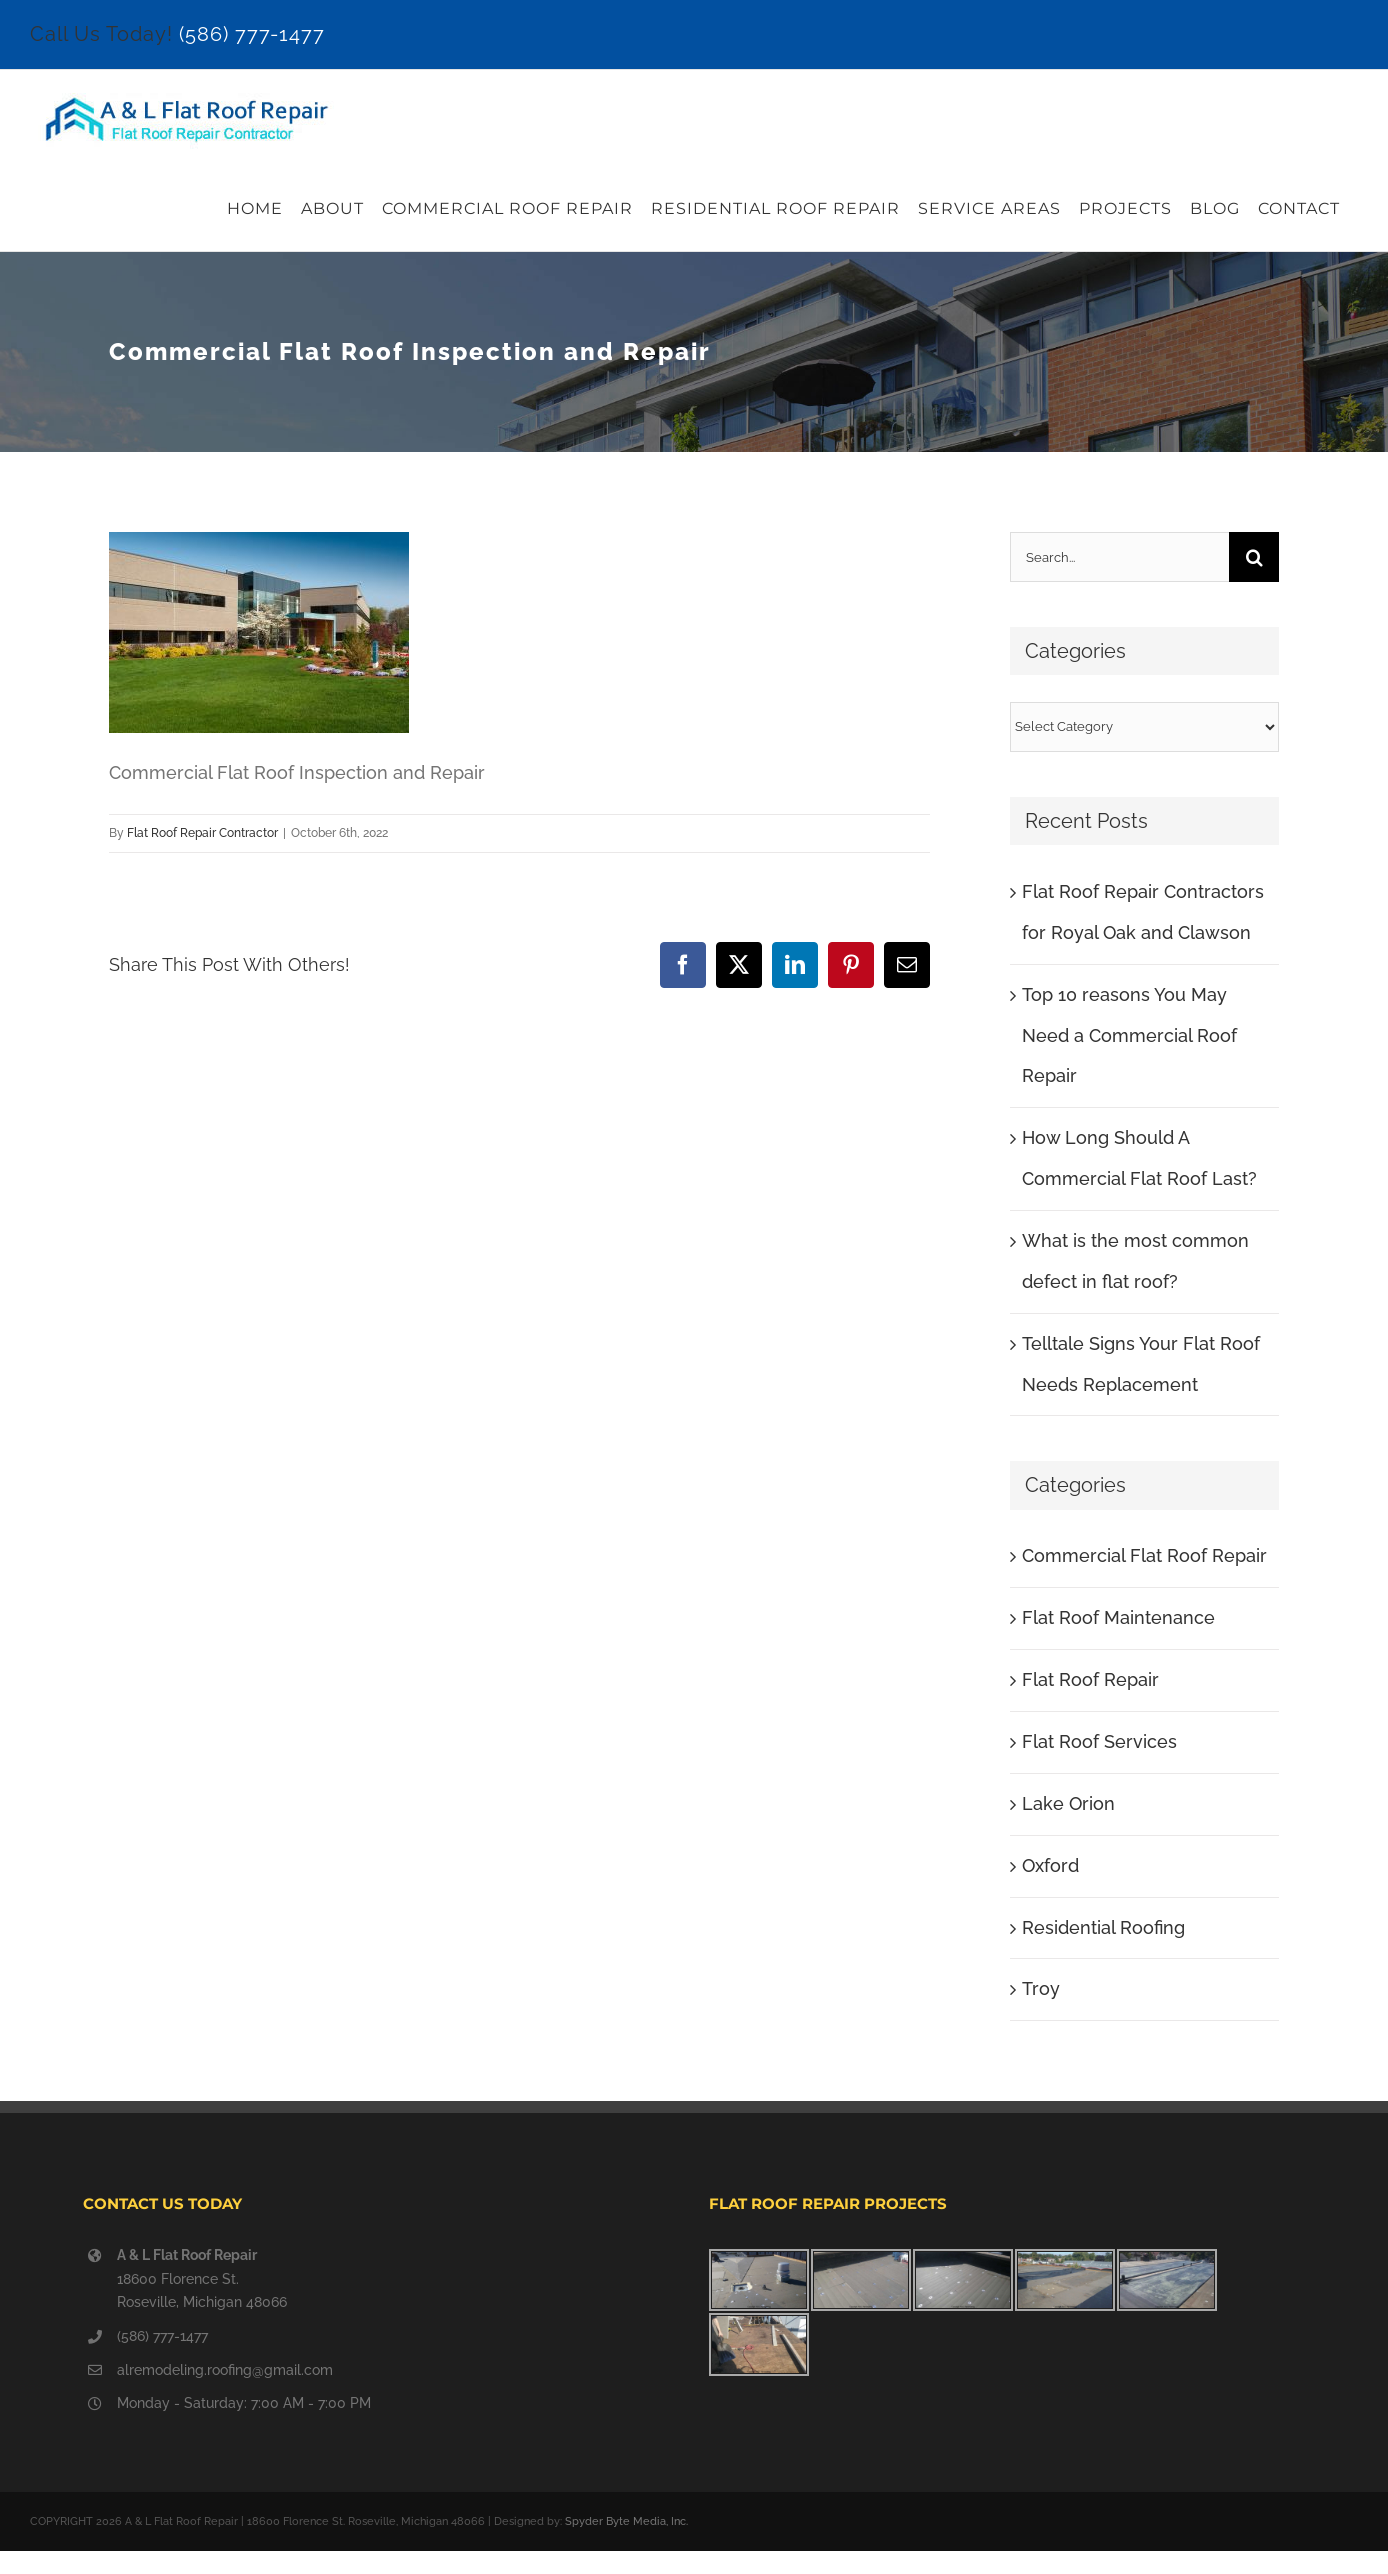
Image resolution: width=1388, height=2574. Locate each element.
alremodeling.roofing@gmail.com (225, 2370)
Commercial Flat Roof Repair (1144, 1555)
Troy (1041, 1988)
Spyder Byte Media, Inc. (626, 2521)
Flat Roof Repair (1090, 1679)
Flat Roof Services (1099, 1741)
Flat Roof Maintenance (1118, 1617)
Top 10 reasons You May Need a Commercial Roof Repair (1129, 1035)
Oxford (1050, 1865)
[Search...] (1119, 557)
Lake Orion (1068, 1803)
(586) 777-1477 (252, 34)
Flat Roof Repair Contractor (202, 833)
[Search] (1254, 557)
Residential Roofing (1103, 1927)
